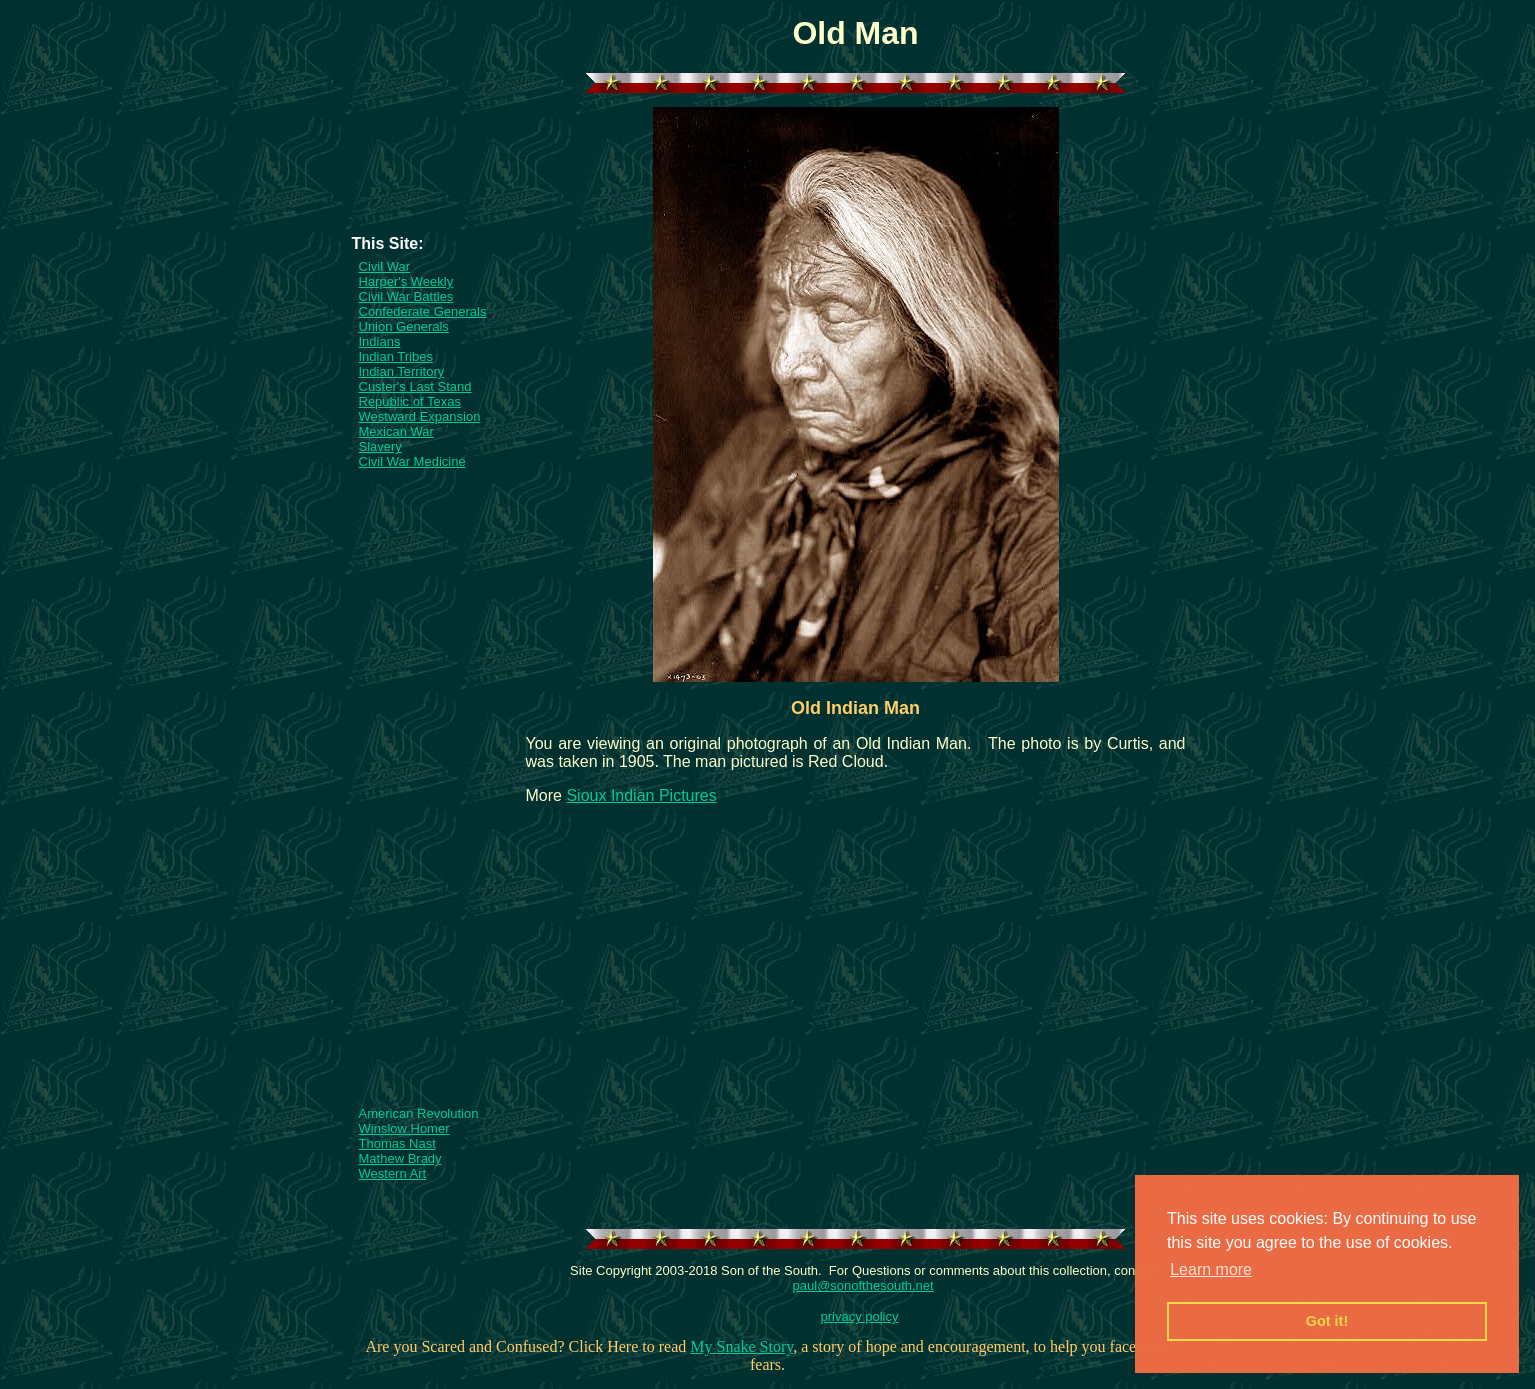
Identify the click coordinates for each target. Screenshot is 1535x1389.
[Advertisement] (430, 174)
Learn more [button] (1211, 1269)
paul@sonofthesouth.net (863, 1285)
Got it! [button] (1327, 1321)
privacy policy (859, 1316)
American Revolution (419, 1113)
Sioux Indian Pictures (641, 795)
